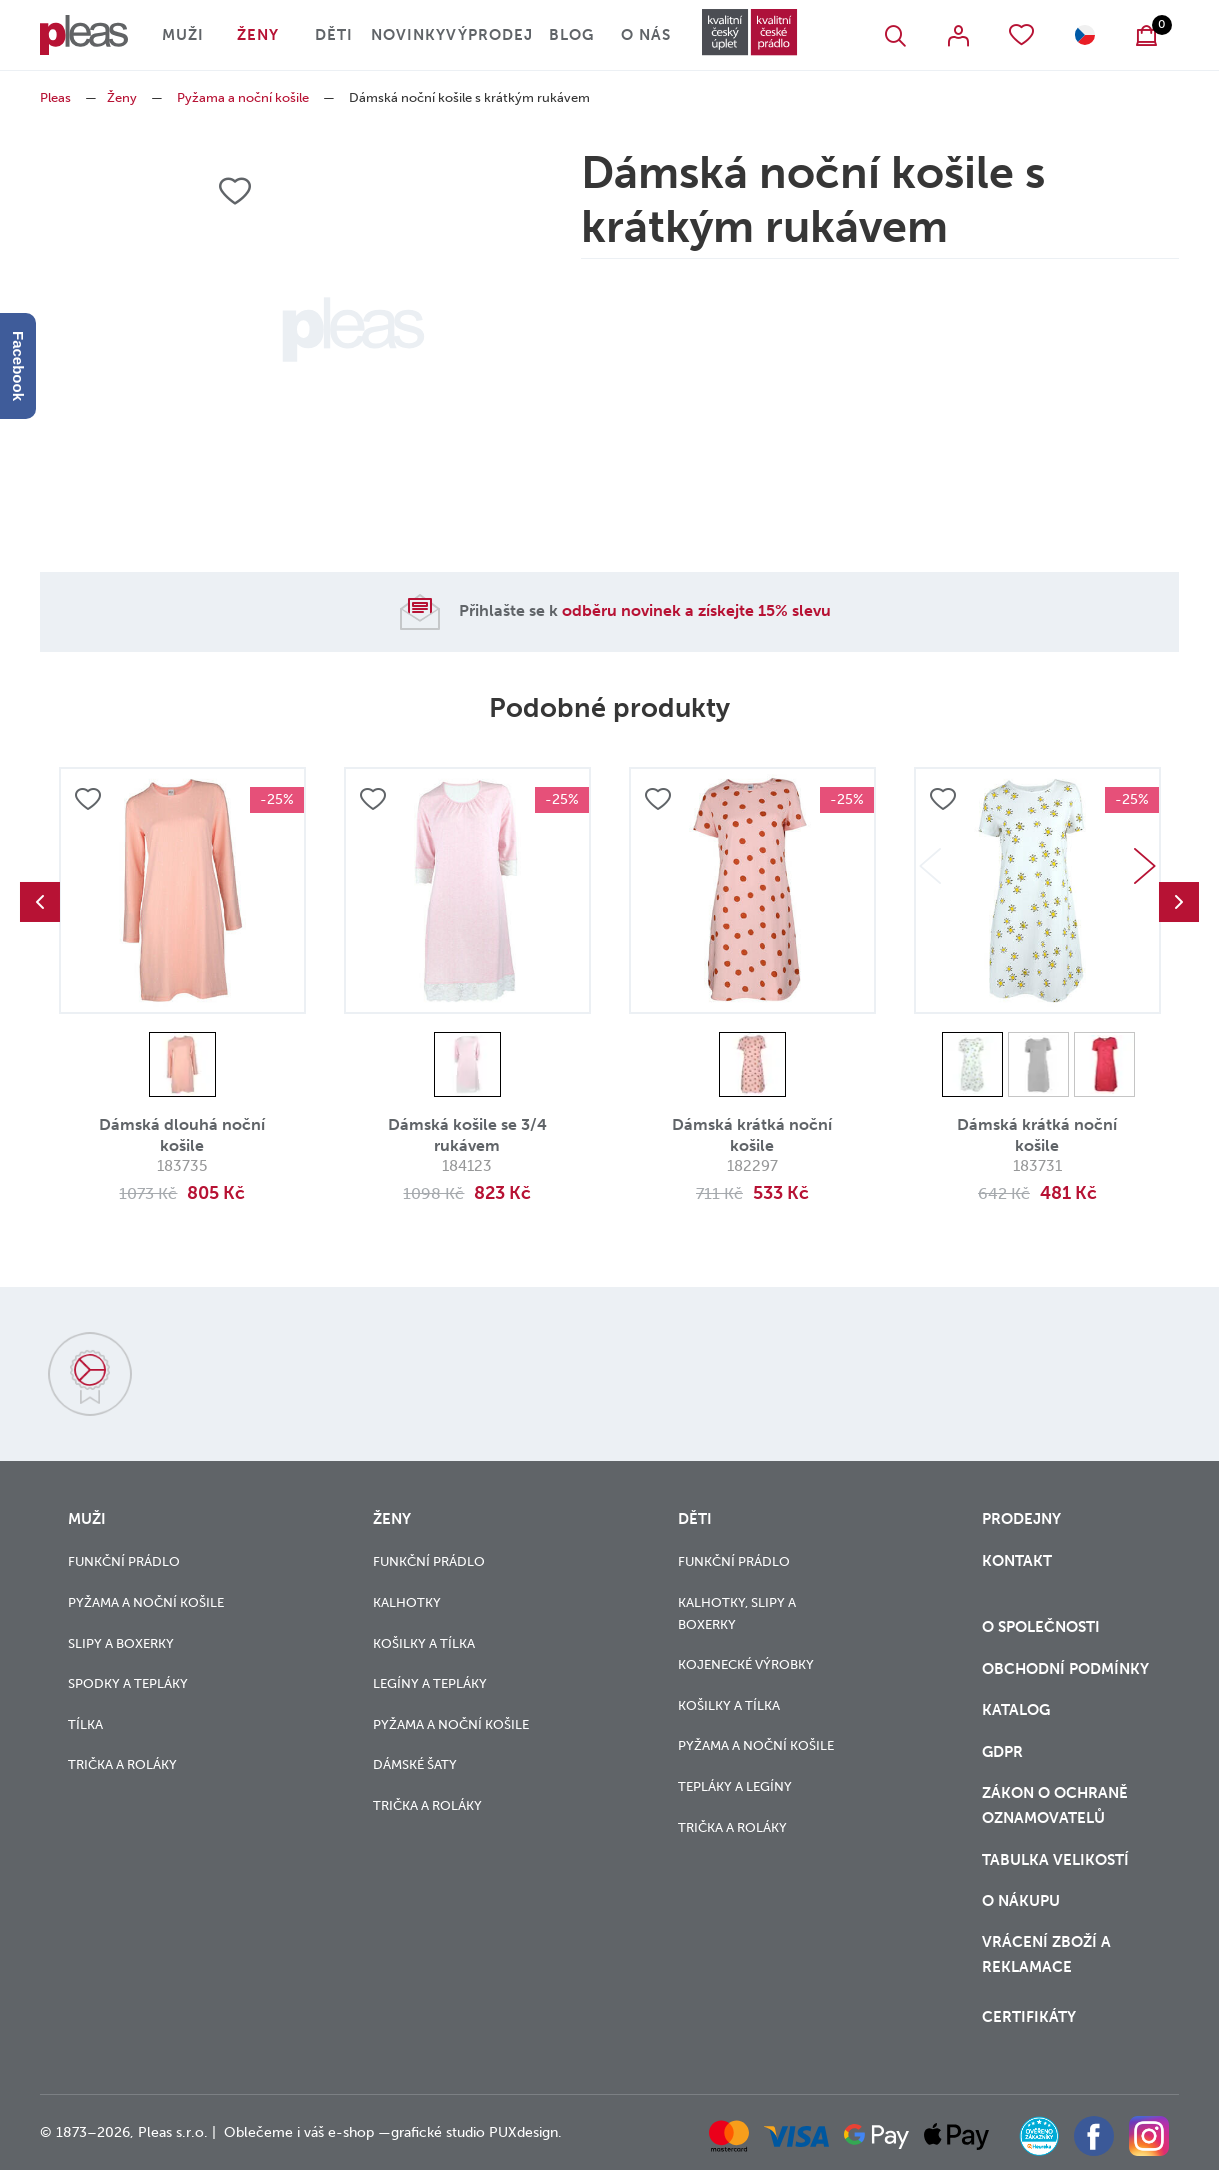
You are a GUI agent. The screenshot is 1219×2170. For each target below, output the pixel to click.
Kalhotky (407, 1602)
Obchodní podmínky (1065, 1669)
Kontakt (1017, 1561)
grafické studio (438, 2132)
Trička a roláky (122, 1764)
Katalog (1018, 1710)
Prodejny (1021, 1519)
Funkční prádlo (124, 1561)
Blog (571, 35)
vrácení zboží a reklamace (1046, 1954)
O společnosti (1043, 1627)
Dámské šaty (415, 1764)
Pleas (55, 97)
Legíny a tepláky (430, 1683)
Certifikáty (1029, 2017)
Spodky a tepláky (128, 1683)
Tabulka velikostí (1057, 1860)
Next (1145, 866)
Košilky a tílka (424, 1643)
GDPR (1002, 1752)
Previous (40, 902)
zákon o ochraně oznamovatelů (1055, 1805)
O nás (646, 35)
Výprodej (489, 35)
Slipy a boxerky (121, 1643)
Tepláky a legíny (735, 1786)
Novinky (408, 35)
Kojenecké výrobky (746, 1664)
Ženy (258, 35)
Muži (183, 35)
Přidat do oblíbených (88, 799)
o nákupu (1021, 1901)
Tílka (85, 1724)
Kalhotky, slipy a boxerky (737, 1613)
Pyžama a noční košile (243, 97)
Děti (334, 35)
